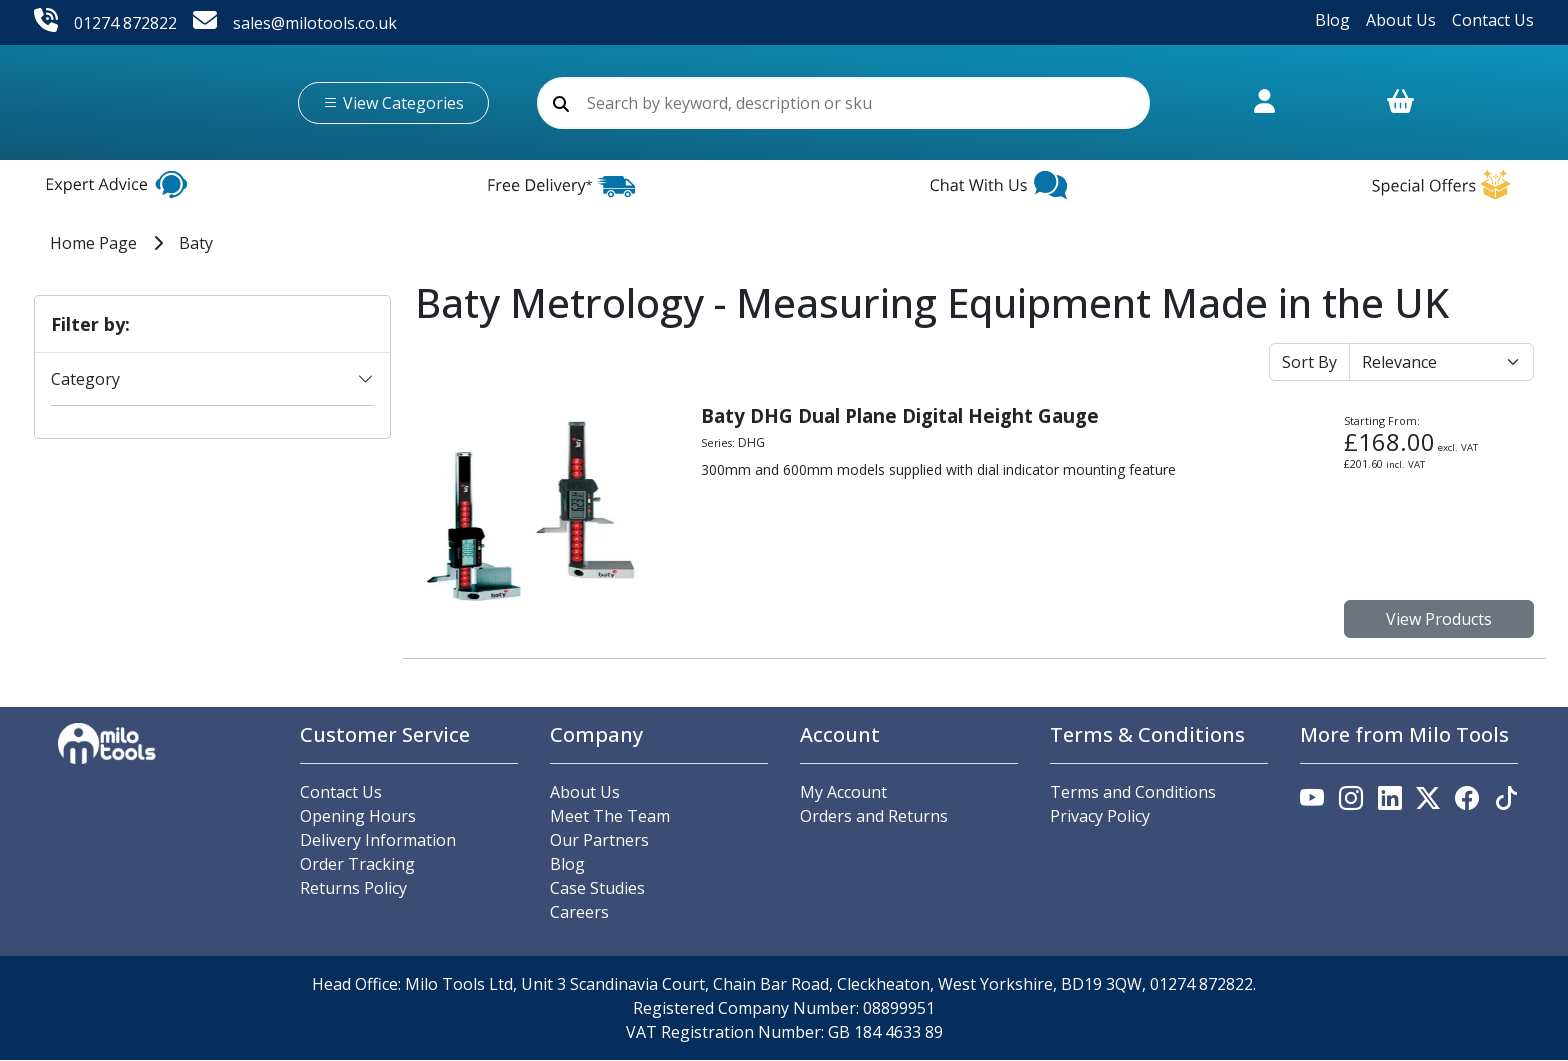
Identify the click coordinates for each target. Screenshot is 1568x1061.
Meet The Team (610, 817)
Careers (579, 913)
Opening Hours (358, 817)
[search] (561, 104)
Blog (1332, 20)
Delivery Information (378, 841)
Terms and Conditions (1133, 793)
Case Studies (597, 889)
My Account (843, 793)
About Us (1401, 20)
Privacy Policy (1100, 817)
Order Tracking (357, 865)
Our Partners (599, 841)
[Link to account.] (1264, 112)
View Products (1439, 620)
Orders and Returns (874, 817)
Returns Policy (353, 889)
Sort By (1309, 363)
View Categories (393, 103)
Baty (196, 244)
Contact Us (1493, 20)
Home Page (93, 244)
